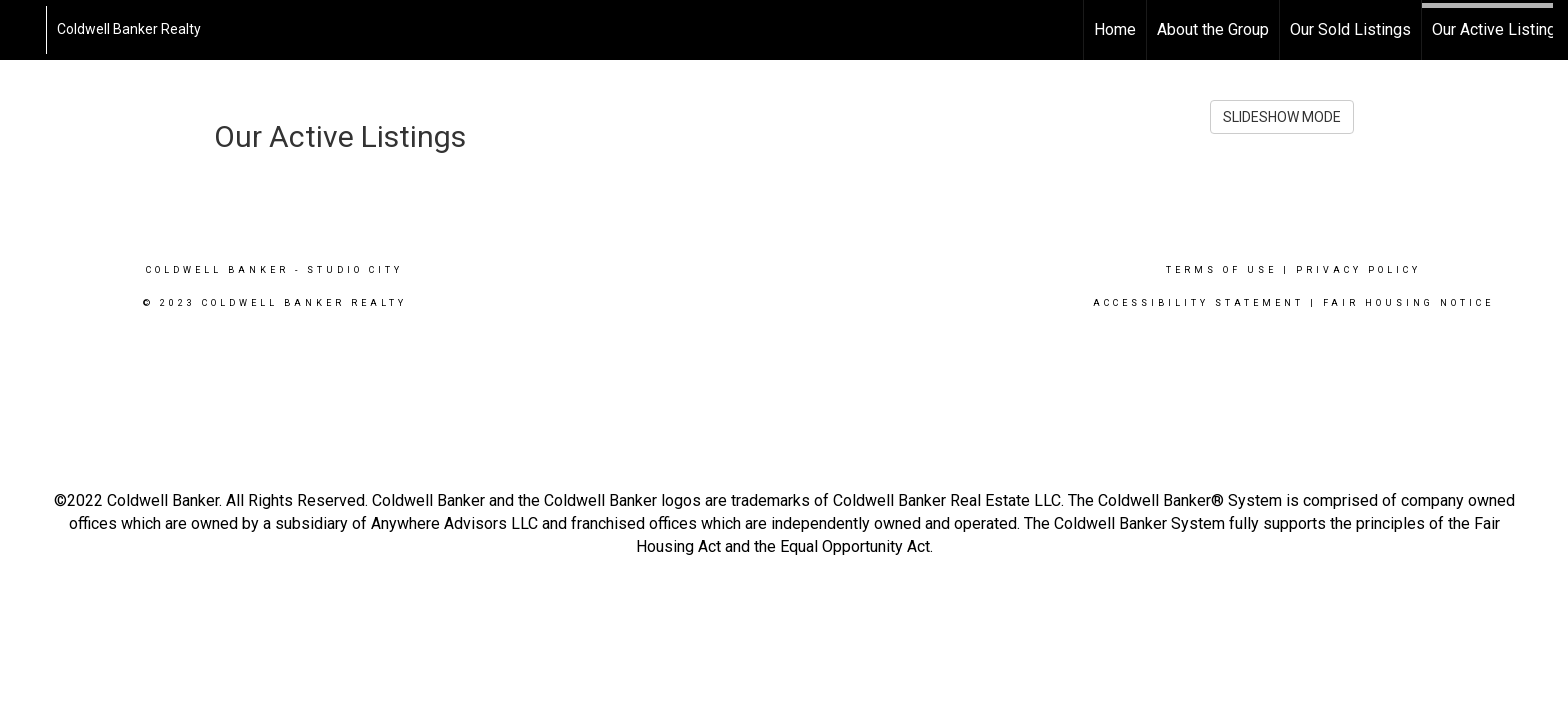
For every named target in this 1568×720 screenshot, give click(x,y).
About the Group (1213, 29)
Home (1115, 29)
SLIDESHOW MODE (1282, 117)
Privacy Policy (1358, 270)
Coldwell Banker (217, 270)
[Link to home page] (25, 30)
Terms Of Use (1221, 270)
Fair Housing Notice (1408, 303)
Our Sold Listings (1350, 29)
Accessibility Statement (1198, 303)
